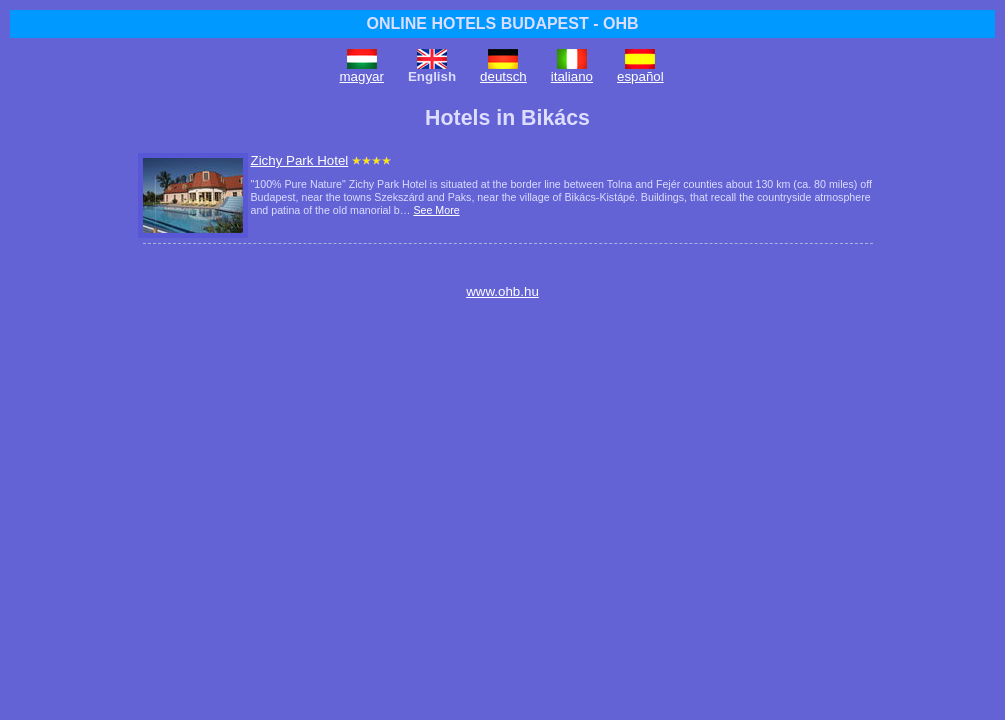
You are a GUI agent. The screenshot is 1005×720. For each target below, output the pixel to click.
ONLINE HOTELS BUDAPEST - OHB (502, 23)
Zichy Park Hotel (300, 160)
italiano (572, 76)
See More (436, 210)
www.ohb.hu (502, 291)
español (640, 76)
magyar (362, 76)
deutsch (503, 76)
